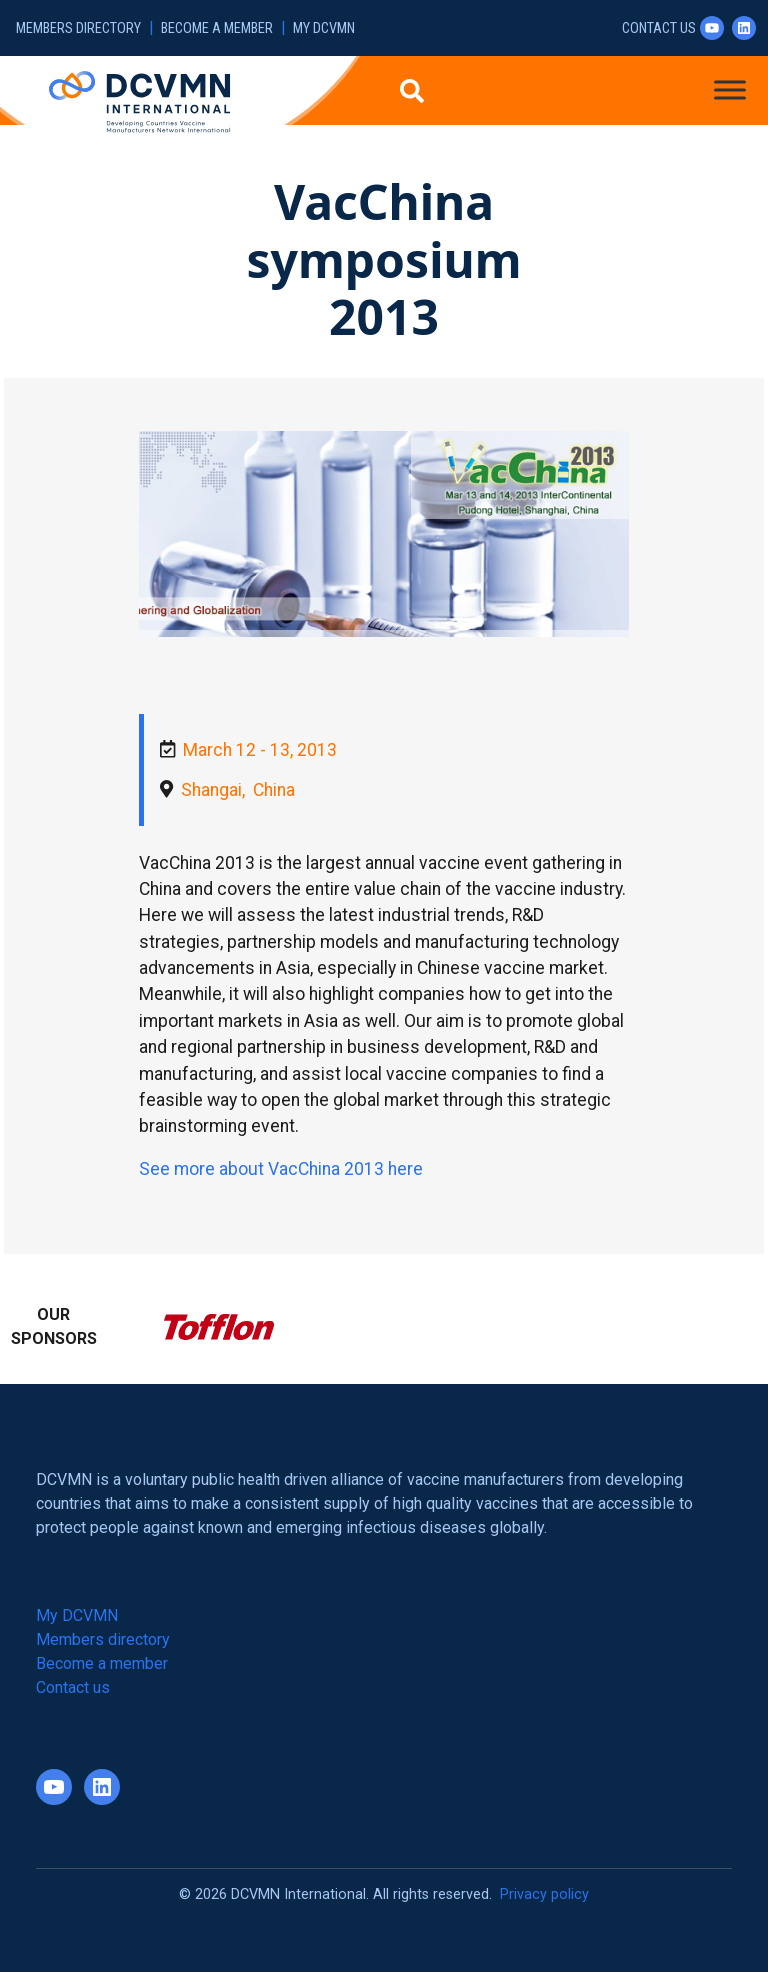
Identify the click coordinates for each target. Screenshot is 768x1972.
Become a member (217, 28)
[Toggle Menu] (730, 89)
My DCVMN (324, 28)
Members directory (78, 28)
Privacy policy (544, 1894)
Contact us (659, 28)
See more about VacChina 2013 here (281, 1169)
